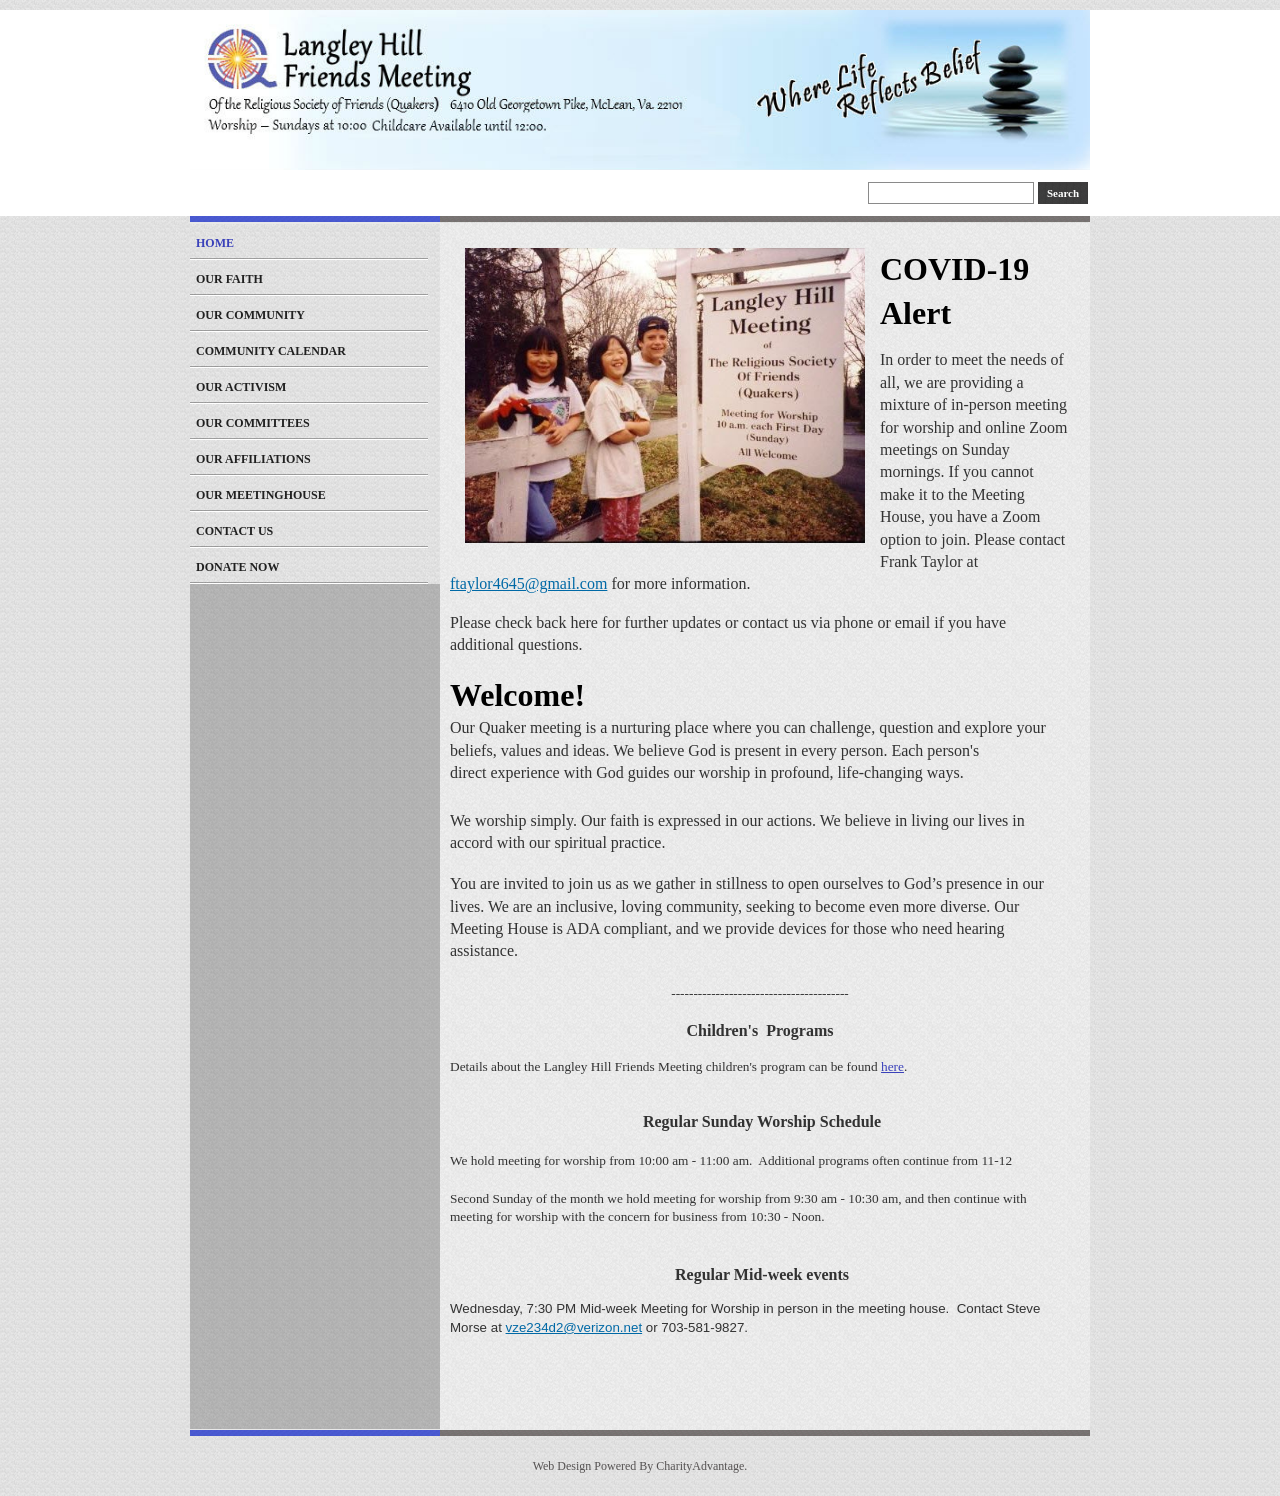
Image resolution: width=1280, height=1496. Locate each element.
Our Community (250, 315)
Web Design (562, 1466)
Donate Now (237, 567)
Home (215, 243)
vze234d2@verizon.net (574, 1327)
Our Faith (229, 279)
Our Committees (253, 423)
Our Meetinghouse (261, 495)
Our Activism (241, 387)
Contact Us (234, 531)
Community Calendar (271, 351)
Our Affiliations (253, 459)
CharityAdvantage (700, 1466)
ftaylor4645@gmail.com (528, 583)
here (892, 1066)
